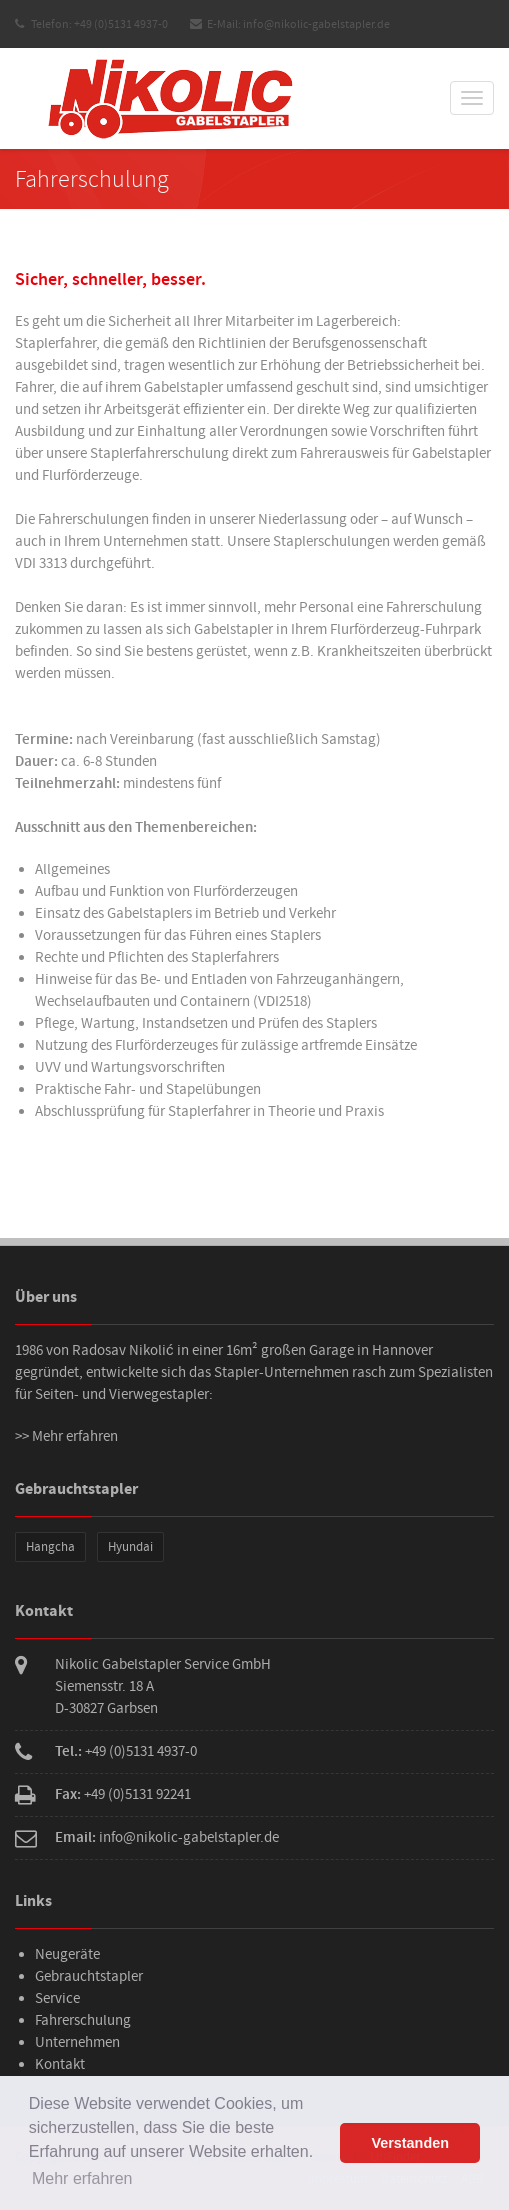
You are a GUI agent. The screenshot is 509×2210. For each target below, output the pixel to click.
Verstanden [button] (410, 2143)
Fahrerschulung (83, 2020)
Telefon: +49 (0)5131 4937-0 (91, 24)
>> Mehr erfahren (66, 1436)
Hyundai (130, 1547)
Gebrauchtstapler (89, 1976)
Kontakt (60, 2064)
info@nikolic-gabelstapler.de (189, 1837)
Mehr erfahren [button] (82, 2178)
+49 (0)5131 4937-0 (141, 1751)
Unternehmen (77, 2042)
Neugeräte (67, 1954)
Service (57, 1998)
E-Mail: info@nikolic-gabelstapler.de (290, 24)
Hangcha (50, 1547)
